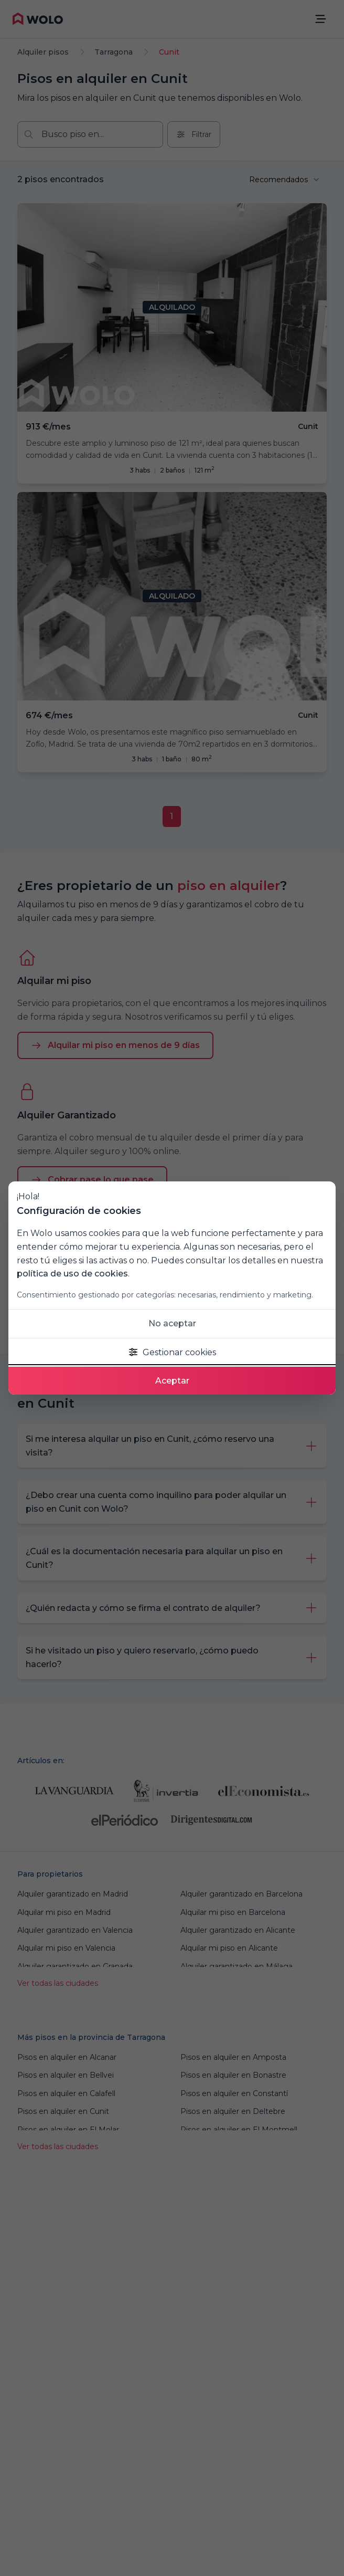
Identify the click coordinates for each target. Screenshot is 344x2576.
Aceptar (172, 1381)
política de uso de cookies (72, 1274)
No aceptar (172, 1323)
